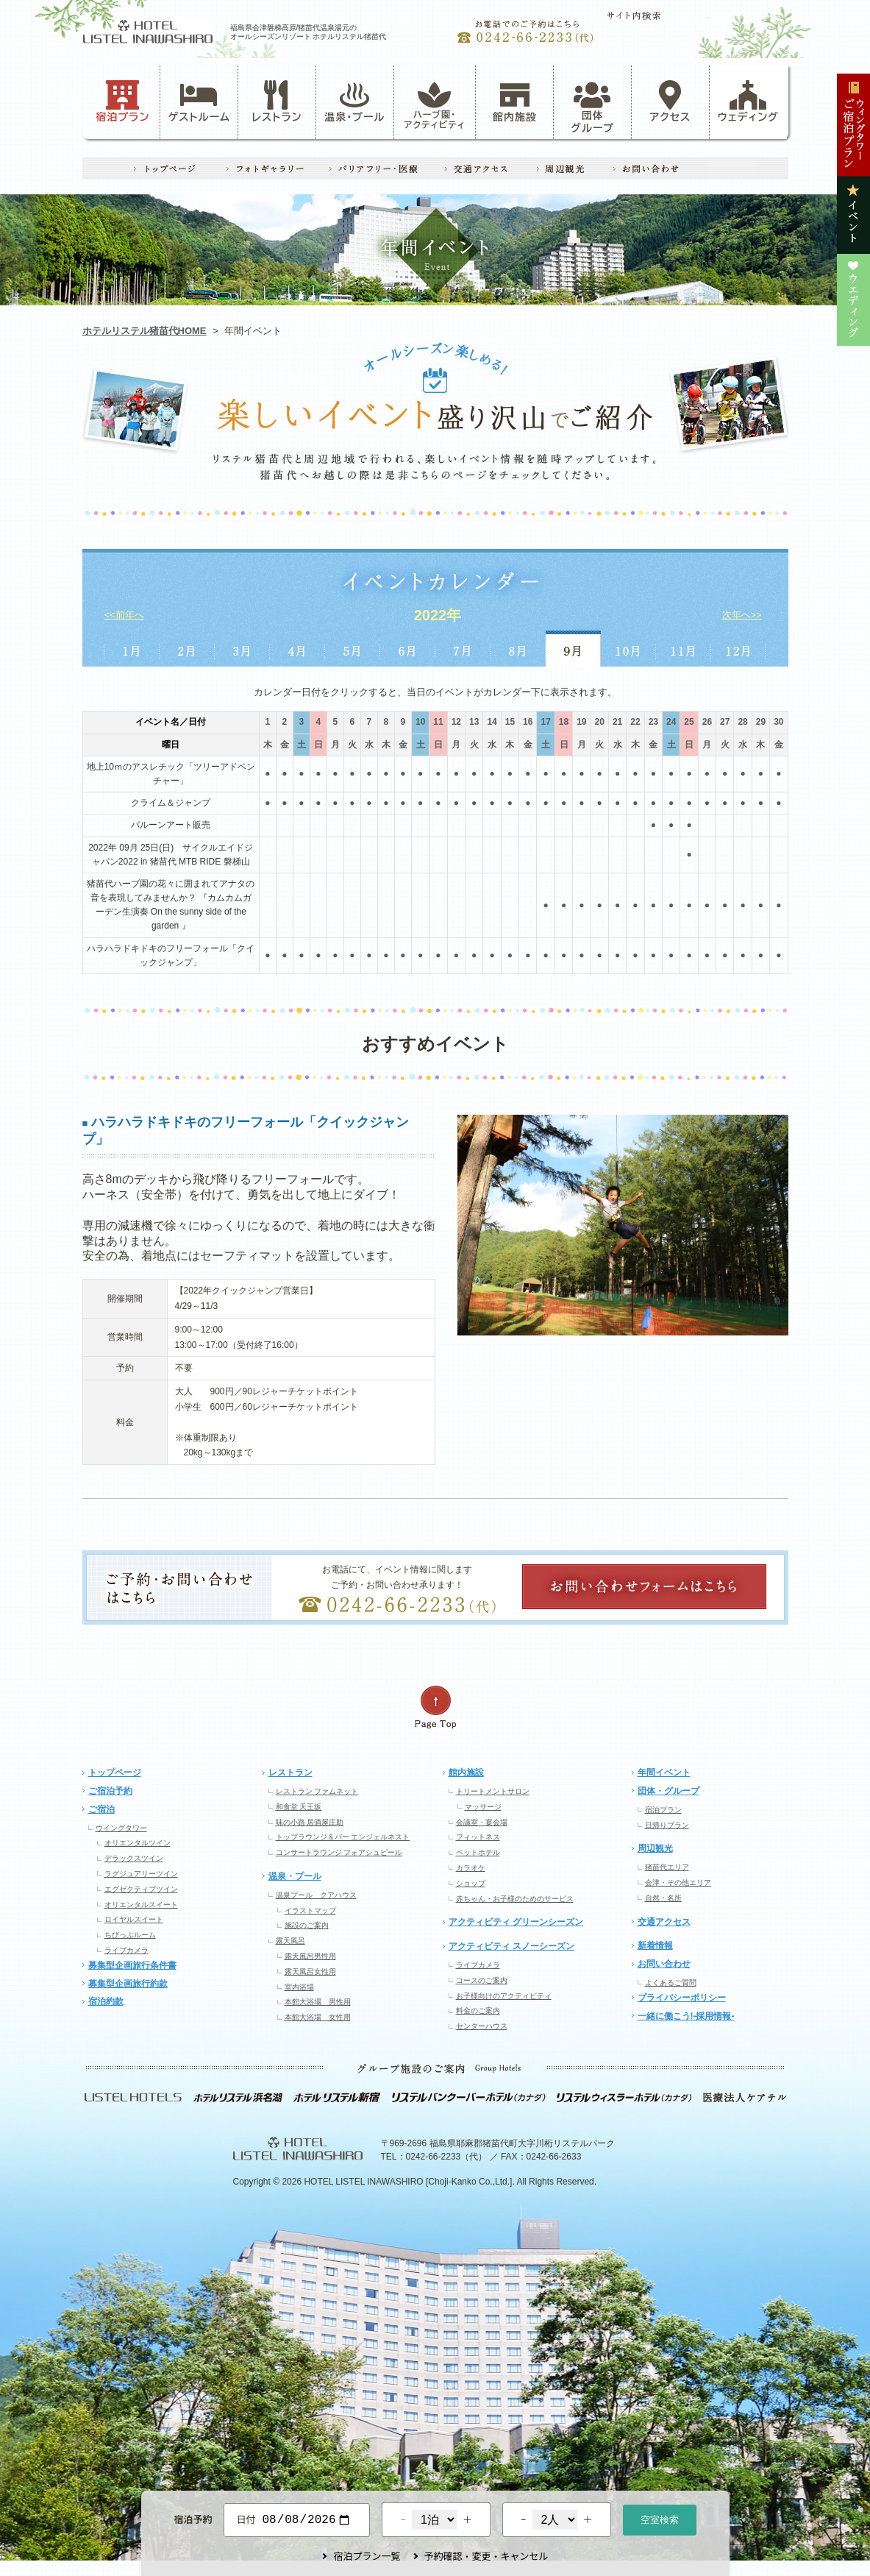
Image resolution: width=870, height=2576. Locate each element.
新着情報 (655, 1945)
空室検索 (660, 2518)
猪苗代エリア (667, 1867)
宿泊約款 (106, 2001)
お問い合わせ (664, 1964)
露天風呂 (290, 1941)
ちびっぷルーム (130, 1935)
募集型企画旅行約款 (128, 1984)
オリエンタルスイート (141, 1905)
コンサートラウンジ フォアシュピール (339, 1852)
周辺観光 (655, 1848)
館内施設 (515, 101)
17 (545, 722)
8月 (518, 649)
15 (510, 722)
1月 (131, 649)
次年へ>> (742, 614)
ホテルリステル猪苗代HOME (144, 330)
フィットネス (478, 1837)
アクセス (670, 101)
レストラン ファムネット (317, 1791)
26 (707, 722)
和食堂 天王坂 (299, 1807)
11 (438, 722)
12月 (738, 649)
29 (761, 722)
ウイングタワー (121, 1828)
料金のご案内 (478, 2010)
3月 (242, 649)
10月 (628, 649)
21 (617, 722)
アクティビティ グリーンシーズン (516, 1922)
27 (725, 722)
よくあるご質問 (670, 1983)
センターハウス (481, 2026)
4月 (297, 649)
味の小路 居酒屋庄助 (310, 1822)
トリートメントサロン (493, 1791)
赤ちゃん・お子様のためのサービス (515, 1899)
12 (456, 722)
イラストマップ (310, 1910)
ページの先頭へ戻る (435, 1707)
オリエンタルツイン (137, 1843)
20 (600, 722)
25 (688, 722)
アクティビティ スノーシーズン (511, 1946)
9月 (573, 649)
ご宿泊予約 (110, 1791)
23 (653, 722)
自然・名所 (663, 1898)
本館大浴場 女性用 (318, 2017)
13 (474, 722)
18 (563, 722)
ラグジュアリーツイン (141, 1874)
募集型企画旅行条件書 (132, 1965)
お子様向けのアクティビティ (504, 1996)
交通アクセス (664, 1922)
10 (420, 722)
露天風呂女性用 (310, 1972)
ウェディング (748, 101)
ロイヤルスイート (133, 1919)
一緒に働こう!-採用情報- (686, 2016)
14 (491, 722)
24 (671, 722)
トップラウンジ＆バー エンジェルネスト (343, 1837)
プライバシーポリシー (682, 1998)
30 (778, 722)
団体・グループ (668, 1791)
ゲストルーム (199, 101)
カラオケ (470, 1868)
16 (527, 722)
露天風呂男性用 (310, 1956)
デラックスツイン (133, 1858)
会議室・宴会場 (481, 1822)
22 (635, 722)
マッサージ (483, 1807)
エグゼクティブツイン (141, 1889)
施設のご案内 (307, 1925)
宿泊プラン (122, 101)
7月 (463, 649)
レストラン (277, 101)
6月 (407, 649)
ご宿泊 (101, 1809)
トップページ (114, 1772)
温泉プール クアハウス (316, 1895)
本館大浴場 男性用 (318, 2002)
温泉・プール (354, 101)
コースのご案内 (481, 1980)
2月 (187, 649)
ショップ (470, 1883)
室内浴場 (299, 1987)
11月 (683, 649)
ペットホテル (478, 1852)
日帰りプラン (667, 1825)
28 (742, 722)
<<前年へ (124, 614)
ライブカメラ (126, 1950)
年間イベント (664, 1772)
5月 (352, 649)
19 (581, 722)
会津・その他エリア (678, 1882)
